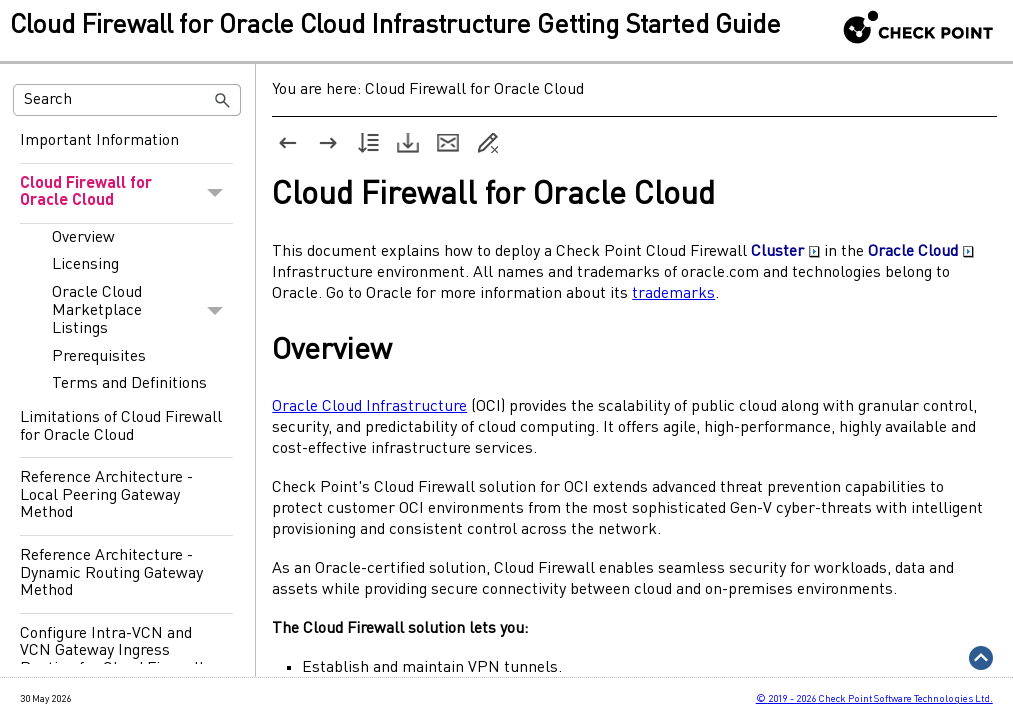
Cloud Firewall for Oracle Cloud (126, 193)
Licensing (85, 265)
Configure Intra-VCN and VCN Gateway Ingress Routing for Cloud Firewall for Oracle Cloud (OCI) (112, 660)
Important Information (99, 141)
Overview (83, 238)
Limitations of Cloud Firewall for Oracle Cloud (121, 427)
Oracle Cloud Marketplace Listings (142, 311)
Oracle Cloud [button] (921, 252)
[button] (223, 100)
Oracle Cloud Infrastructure (369, 407)
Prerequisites (99, 357)
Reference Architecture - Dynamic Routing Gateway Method (111, 573)
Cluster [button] (785, 252)
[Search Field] (127, 100)
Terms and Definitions (129, 384)
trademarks (673, 294)
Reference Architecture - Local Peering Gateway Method (106, 495)
